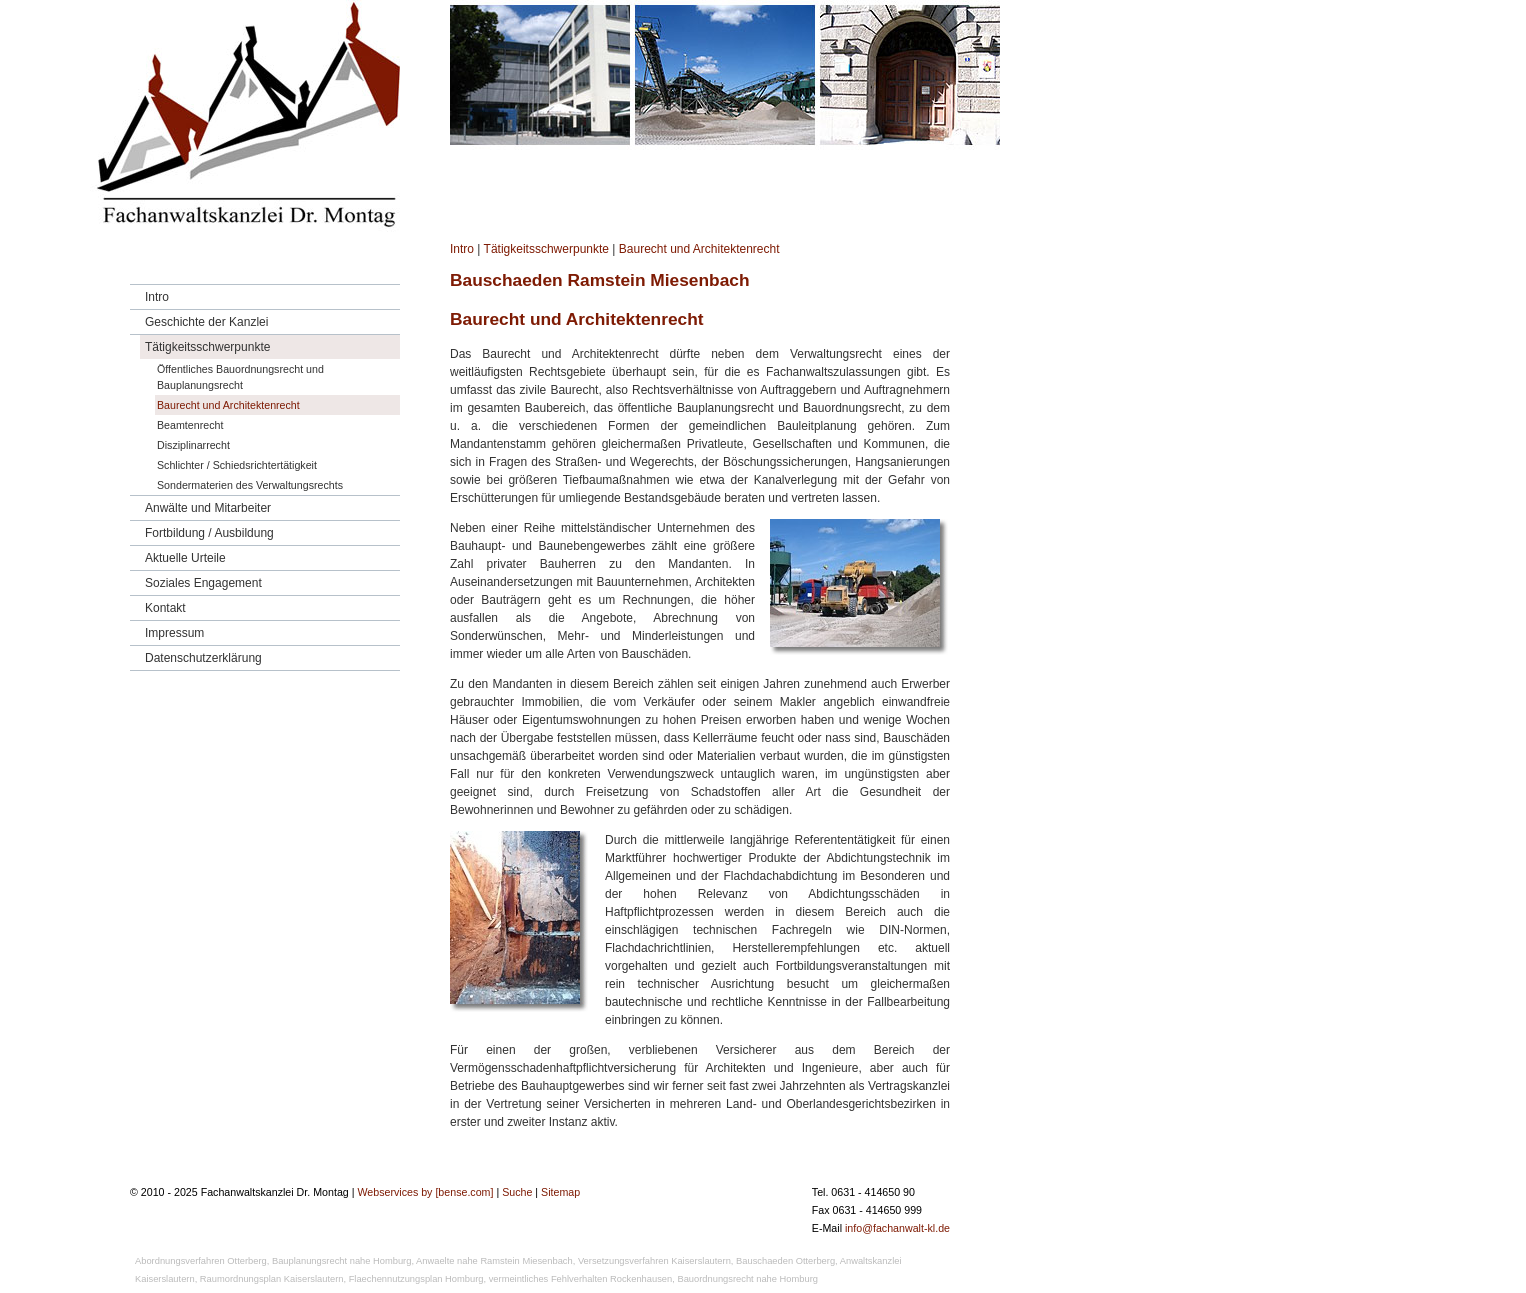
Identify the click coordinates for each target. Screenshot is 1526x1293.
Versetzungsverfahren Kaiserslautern (654, 1261)
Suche (517, 1192)
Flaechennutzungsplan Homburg (416, 1279)
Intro (462, 249)
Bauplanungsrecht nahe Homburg (342, 1261)
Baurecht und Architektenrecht (699, 249)
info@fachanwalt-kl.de (897, 1228)
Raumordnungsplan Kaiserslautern (272, 1279)
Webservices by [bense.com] (425, 1192)
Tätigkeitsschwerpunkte (546, 249)
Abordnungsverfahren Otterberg (201, 1261)
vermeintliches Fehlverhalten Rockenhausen (581, 1279)
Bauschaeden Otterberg (785, 1261)
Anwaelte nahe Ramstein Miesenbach (494, 1261)
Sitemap (560, 1192)
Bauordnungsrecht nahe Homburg (747, 1279)
